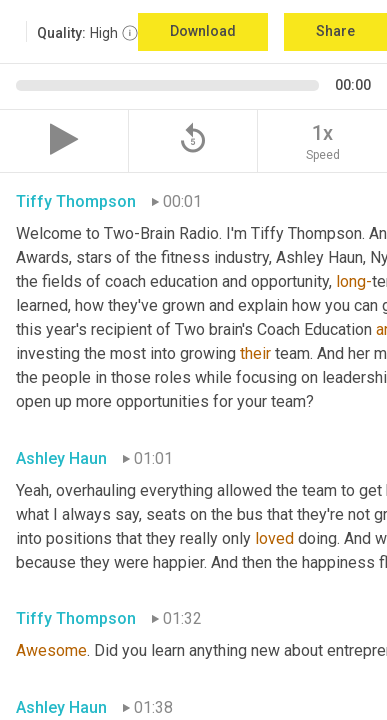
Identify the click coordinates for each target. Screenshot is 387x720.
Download (203, 31)
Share (335, 31)
